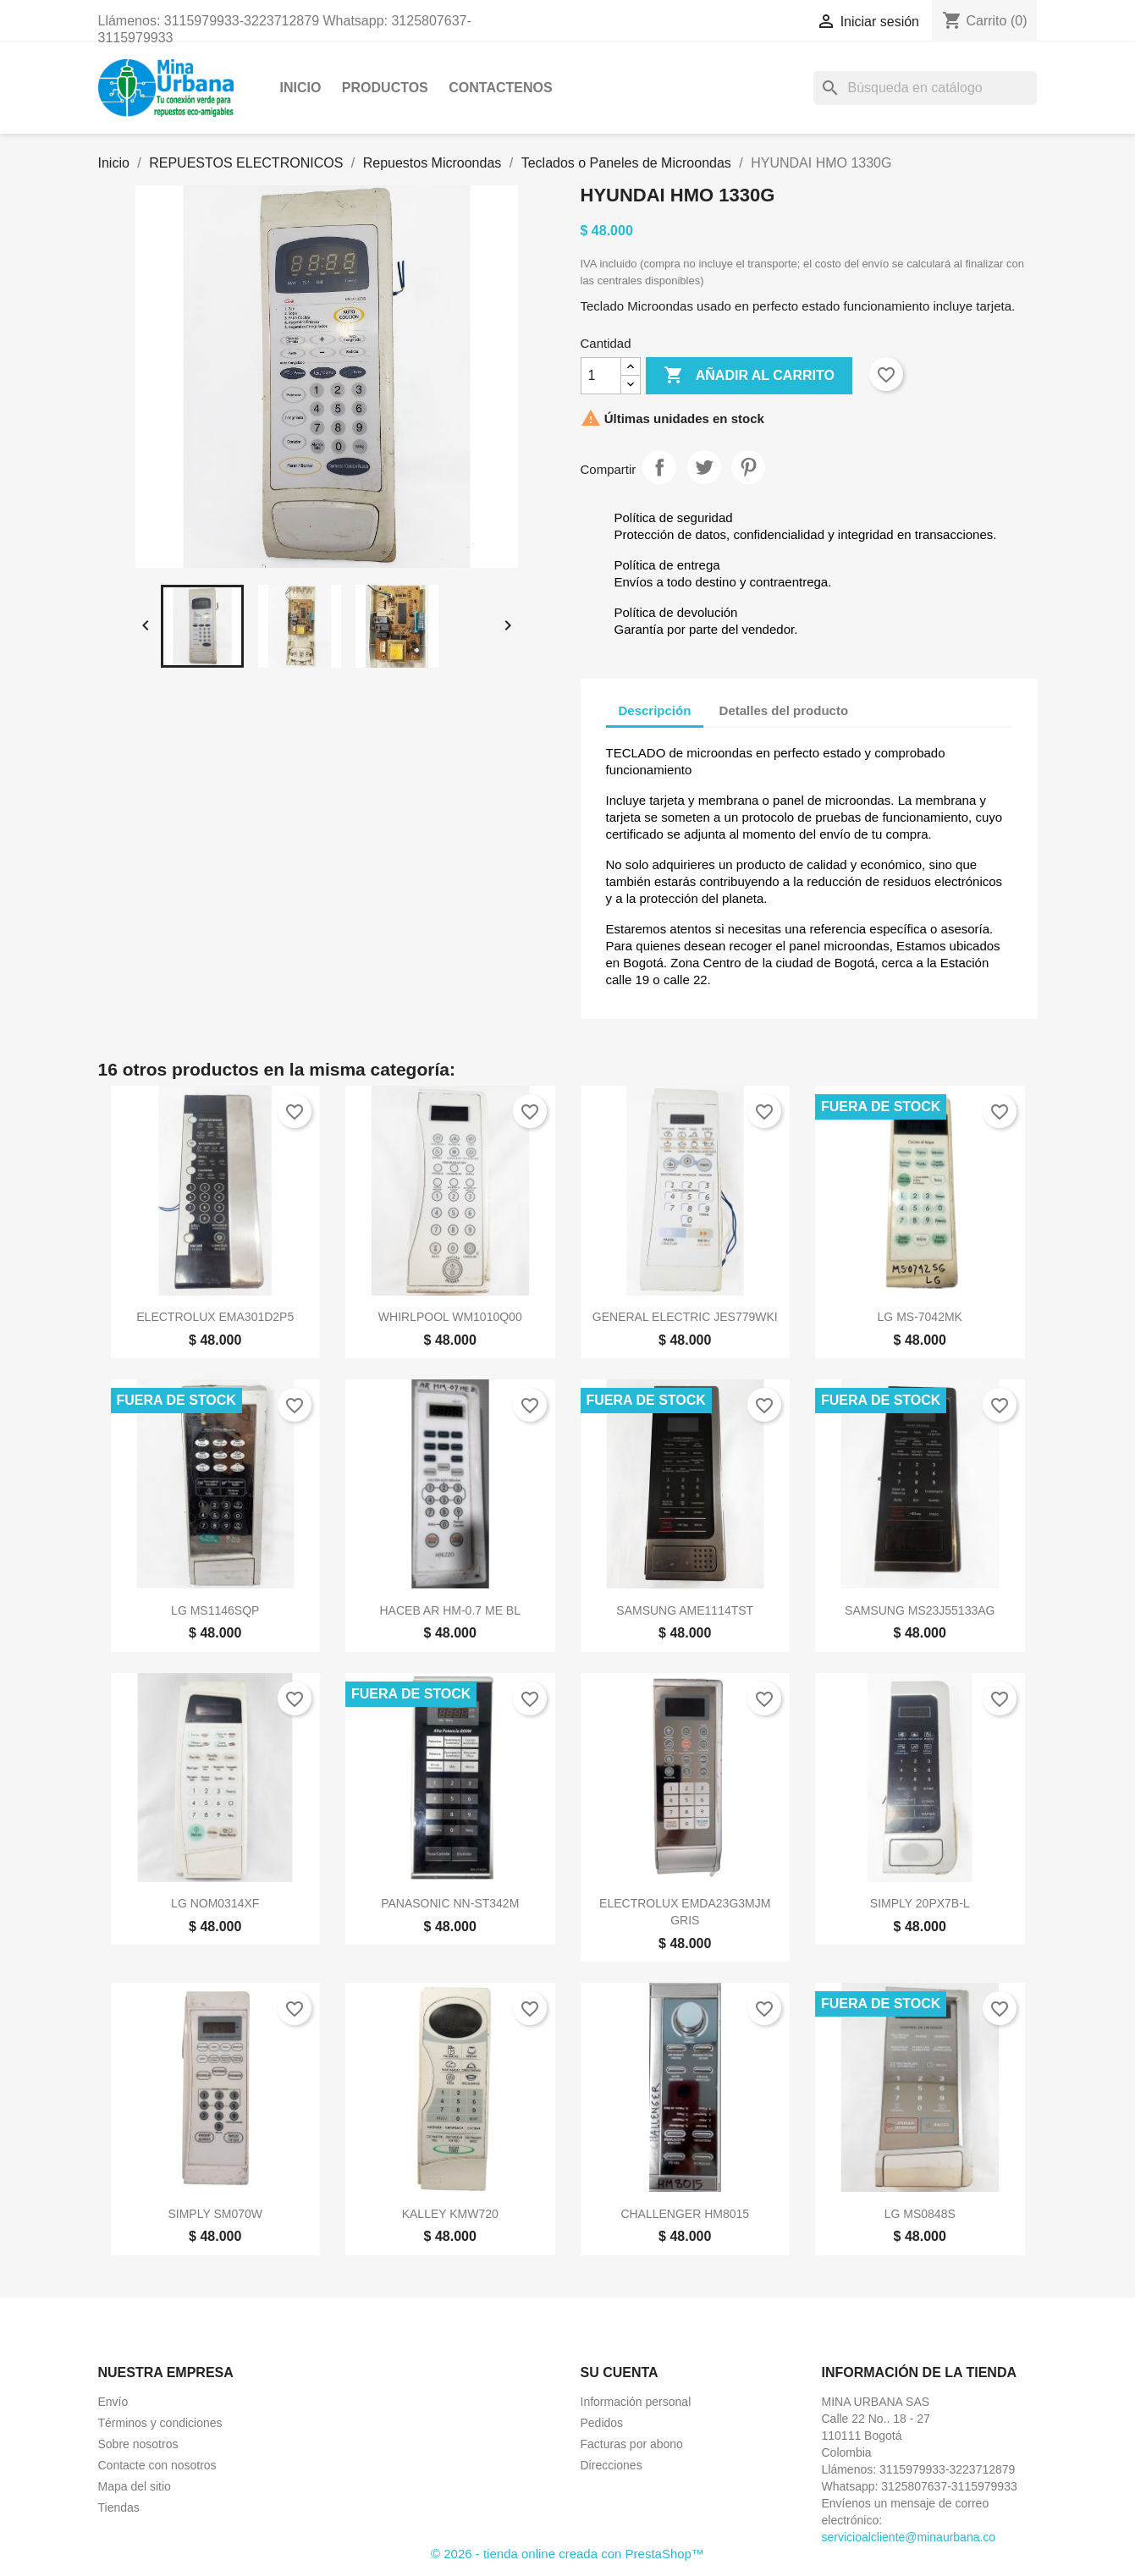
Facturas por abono (632, 2444)
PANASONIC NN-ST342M (450, 1903)
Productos (385, 87)
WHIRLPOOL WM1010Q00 (450, 1317)
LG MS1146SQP (215, 1610)
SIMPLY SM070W (215, 2214)
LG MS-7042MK (920, 1317)
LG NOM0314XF (215, 1903)
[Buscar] (925, 88)
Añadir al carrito (749, 376)
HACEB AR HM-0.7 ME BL (450, 1610)
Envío (113, 2401)
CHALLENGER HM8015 (684, 2214)
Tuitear (704, 467)
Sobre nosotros (138, 2444)
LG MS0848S (920, 2214)
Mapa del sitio (134, 2486)
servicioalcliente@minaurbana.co (909, 2537)
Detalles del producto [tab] (784, 710)
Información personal (636, 2401)
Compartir (659, 467)
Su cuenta (619, 2372)
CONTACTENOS (500, 87)
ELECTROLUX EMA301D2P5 (215, 1317)
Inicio (301, 87)
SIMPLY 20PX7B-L (920, 1903)
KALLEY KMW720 (450, 2214)
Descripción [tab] (655, 710)
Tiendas (119, 2507)
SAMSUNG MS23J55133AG (920, 1610)
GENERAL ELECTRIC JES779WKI (685, 1317)
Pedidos (602, 2423)
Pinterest (748, 467)
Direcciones (611, 2465)
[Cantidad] (601, 375)
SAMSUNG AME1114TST (684, 1610)
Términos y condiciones (160, 2423)
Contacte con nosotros (157, 2465)
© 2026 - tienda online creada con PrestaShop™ (567, 2553)
